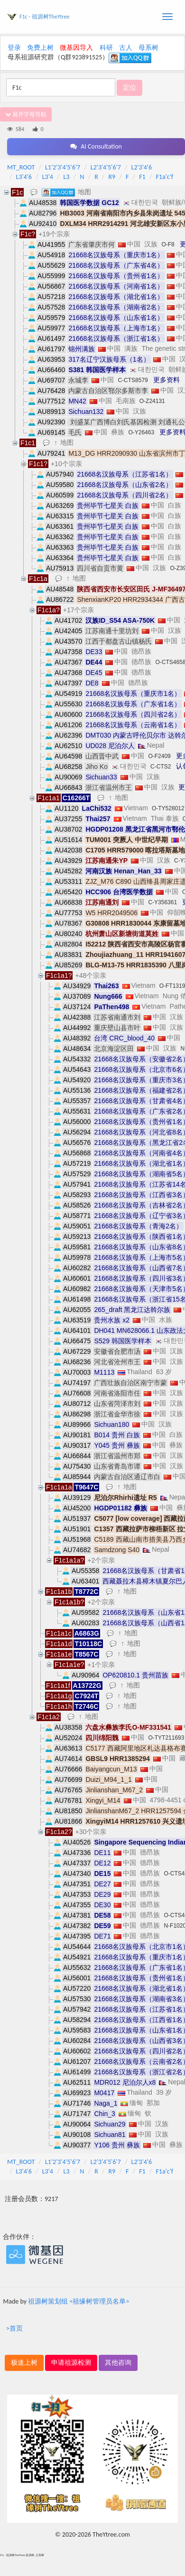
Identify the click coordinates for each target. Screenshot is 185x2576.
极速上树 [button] (24, 2363)
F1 (142, 177)
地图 (84, 192)
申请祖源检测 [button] (71, 2363)
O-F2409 (159, 756)
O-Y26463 (141, 432)
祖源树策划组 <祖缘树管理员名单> (78, 2301)
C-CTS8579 (133, 380)
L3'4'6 (24, 177)
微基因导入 (76, 48)
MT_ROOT (21, 167)
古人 (125, 48)
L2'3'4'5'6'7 (106, 167)
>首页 (14, 2328)
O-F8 (167, 244)
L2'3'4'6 (141, 167)
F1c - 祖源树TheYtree (44, 16)
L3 (67, 177)
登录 (14, 48)
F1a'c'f (164, 177)
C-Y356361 (162, 902)
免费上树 (40, 48)
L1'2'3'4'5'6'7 (62, 167)
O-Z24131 (152, 401)
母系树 (148, 48)
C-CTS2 (160, 766)
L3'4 (47, 177)
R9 (112, 177)
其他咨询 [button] (118, 2363)
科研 (106, 48)
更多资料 (166, 380)
